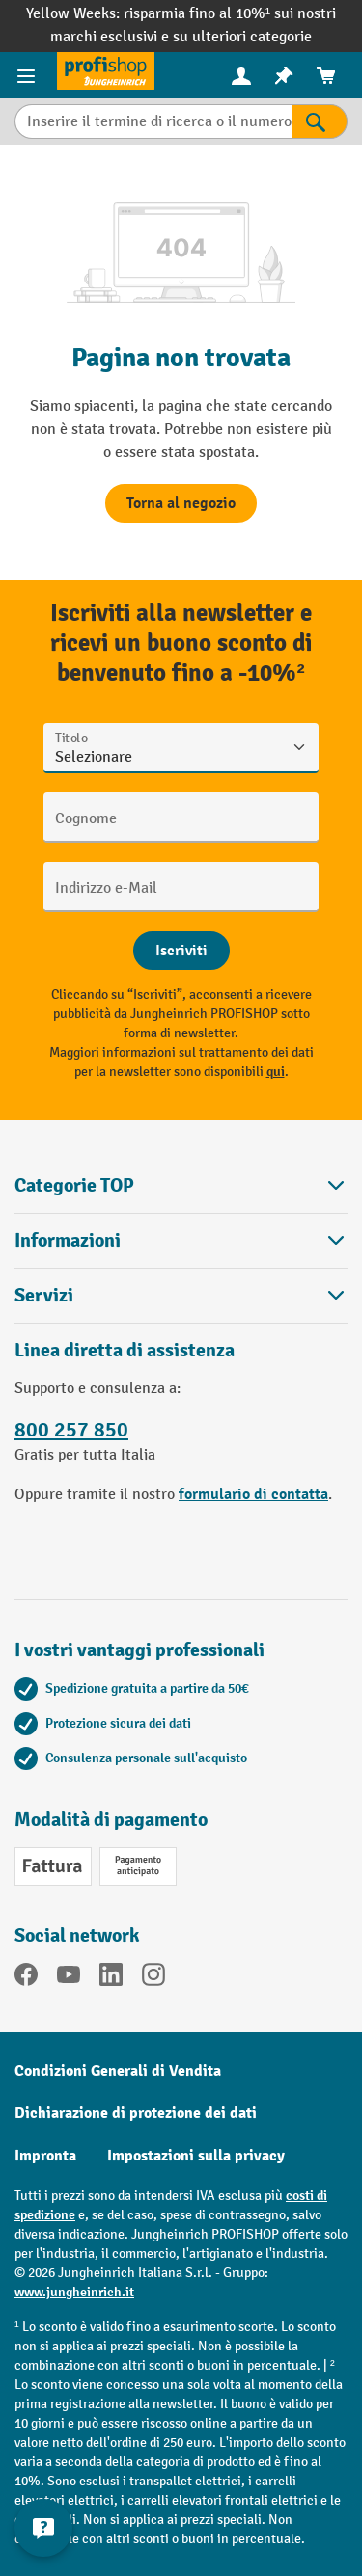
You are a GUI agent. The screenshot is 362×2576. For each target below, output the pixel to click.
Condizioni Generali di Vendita (117, 2070)
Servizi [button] (181, 1295)
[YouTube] (68, 1978)
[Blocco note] (284, 75)
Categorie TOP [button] (181, 1185)
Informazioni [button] (181, 1240)
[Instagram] (153, 1978)
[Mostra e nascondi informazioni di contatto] (43, 2528)
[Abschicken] (181, 950)
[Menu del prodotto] (28, 75)
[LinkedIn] (111, 1978)
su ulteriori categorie (242, 37)
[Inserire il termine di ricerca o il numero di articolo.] (153, 121)
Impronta (45, 2155)
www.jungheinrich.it (74, 2292)
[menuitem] (241, 75)
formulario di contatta (253, 1494)
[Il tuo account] (241, 75)
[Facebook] (26, 1978)
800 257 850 (71, 1429)
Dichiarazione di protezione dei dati (135, 2113)
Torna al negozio (181, 503)
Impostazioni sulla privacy (196, 2155)
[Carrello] (326, 75)
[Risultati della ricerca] (320, 121)
